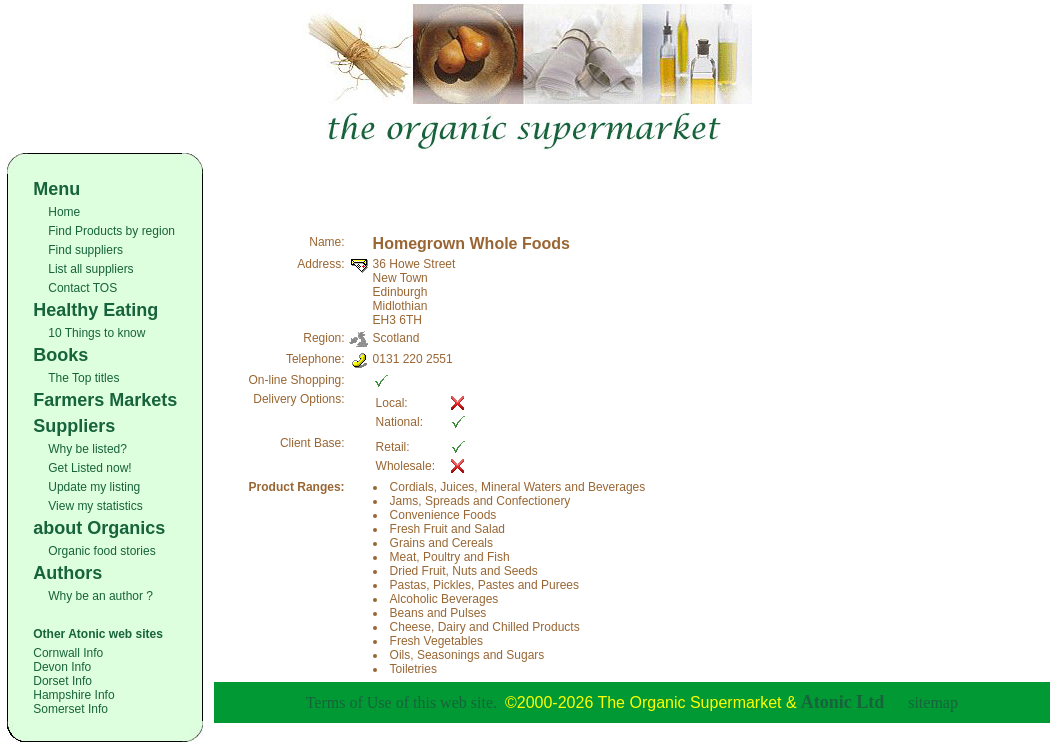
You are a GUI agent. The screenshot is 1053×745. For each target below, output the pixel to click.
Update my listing (94, 487)
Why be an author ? (100, 596)
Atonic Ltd (843, 702)
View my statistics (95, 506)
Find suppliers (85, 250)
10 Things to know (96, 333)
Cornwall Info (68, 653)
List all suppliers (90, 269)
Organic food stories (101, 551)
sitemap (933, 702)
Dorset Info (62, 681)
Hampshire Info (73, 695)
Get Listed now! (89, 468)
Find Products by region (111, 231)
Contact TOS (82, 288)
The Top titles (83, 378)
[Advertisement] (632, 183)
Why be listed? (87, 449)
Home (64, 212)
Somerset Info (70, 709)
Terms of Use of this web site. (401, 702)
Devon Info (62, 667)
